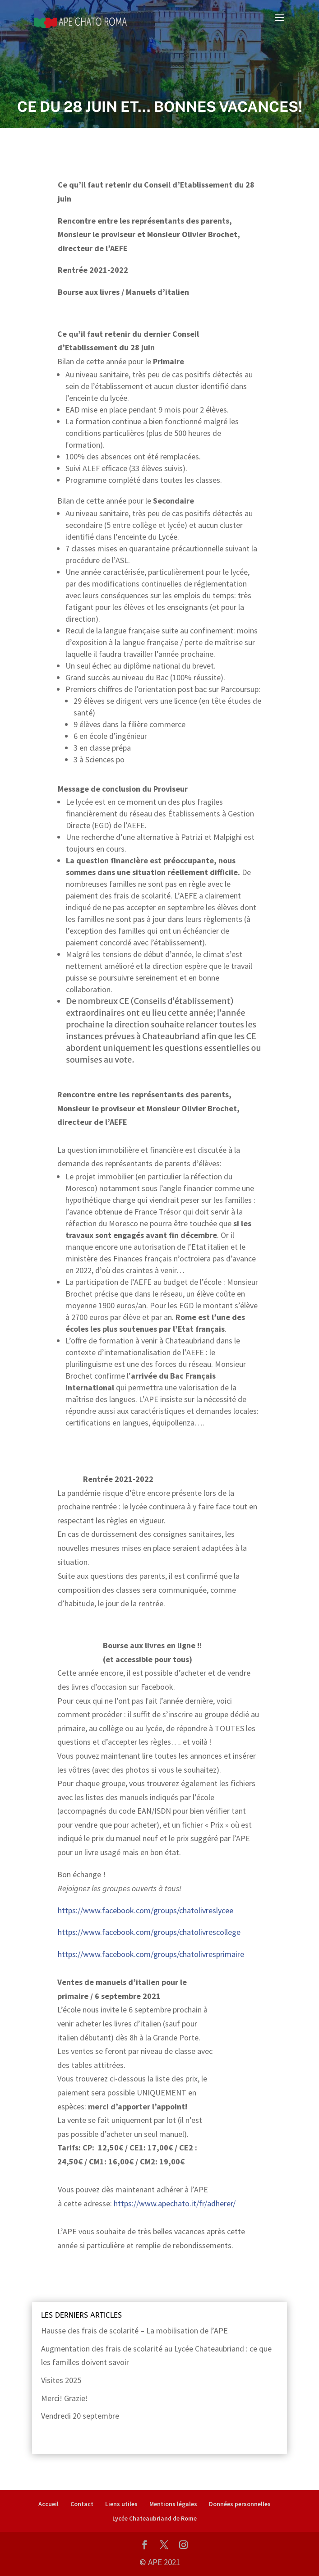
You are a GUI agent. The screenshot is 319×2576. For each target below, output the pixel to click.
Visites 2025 (61, 2380)
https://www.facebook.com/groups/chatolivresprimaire (151, 1954)
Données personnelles (240, 2504)
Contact (81, 2504)
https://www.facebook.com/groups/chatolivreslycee (145, 1910)
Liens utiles (121, 2504)
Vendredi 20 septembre (80, 2416)
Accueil (48, 2504)
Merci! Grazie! (64, 2398)
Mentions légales (173, 2504)
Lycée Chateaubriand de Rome (154, 2518)
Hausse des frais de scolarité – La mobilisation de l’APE (134, 2330)
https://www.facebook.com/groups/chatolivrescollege (149, 1932)
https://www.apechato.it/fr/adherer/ (175, 2203)
